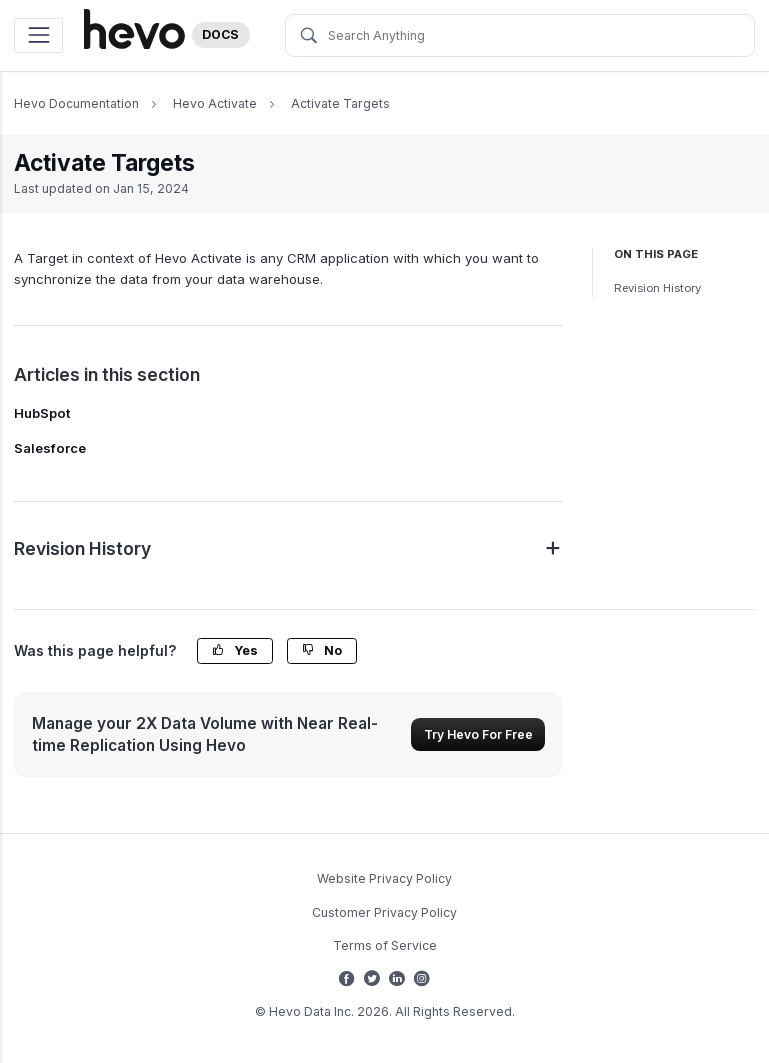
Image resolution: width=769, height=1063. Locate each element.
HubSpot (42, 413)
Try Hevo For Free (478, 734)
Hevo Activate (215, 103)
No (322, 650)
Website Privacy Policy (384, 878)
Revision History (657, 288)
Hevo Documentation (76, 103)
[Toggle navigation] (38, 35)
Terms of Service (385, 945)
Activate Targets (340, 103)
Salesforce (50, 448)
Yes (235, 650)
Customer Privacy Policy (384, 912)
